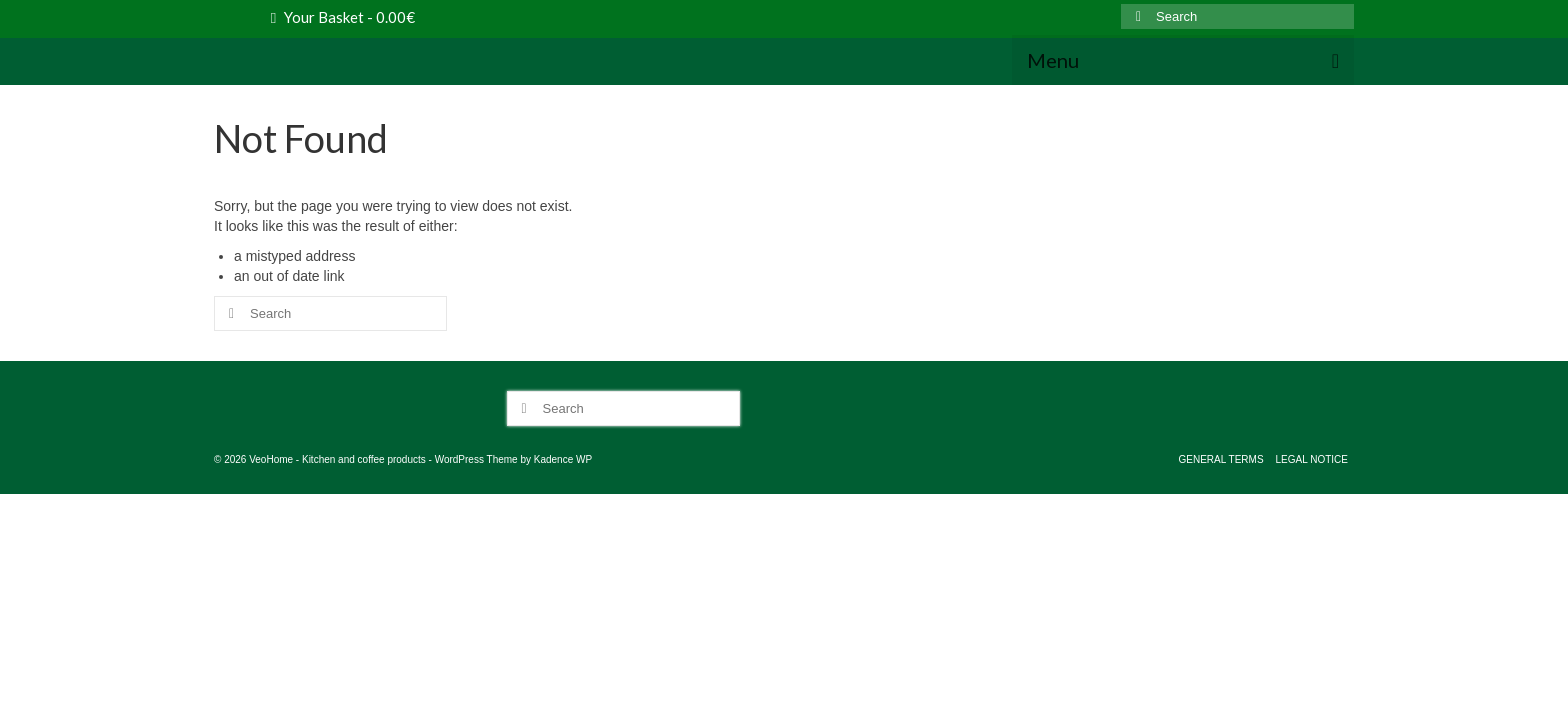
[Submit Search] (1136, 16)
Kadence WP (563, 483)
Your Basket (343, 17)
